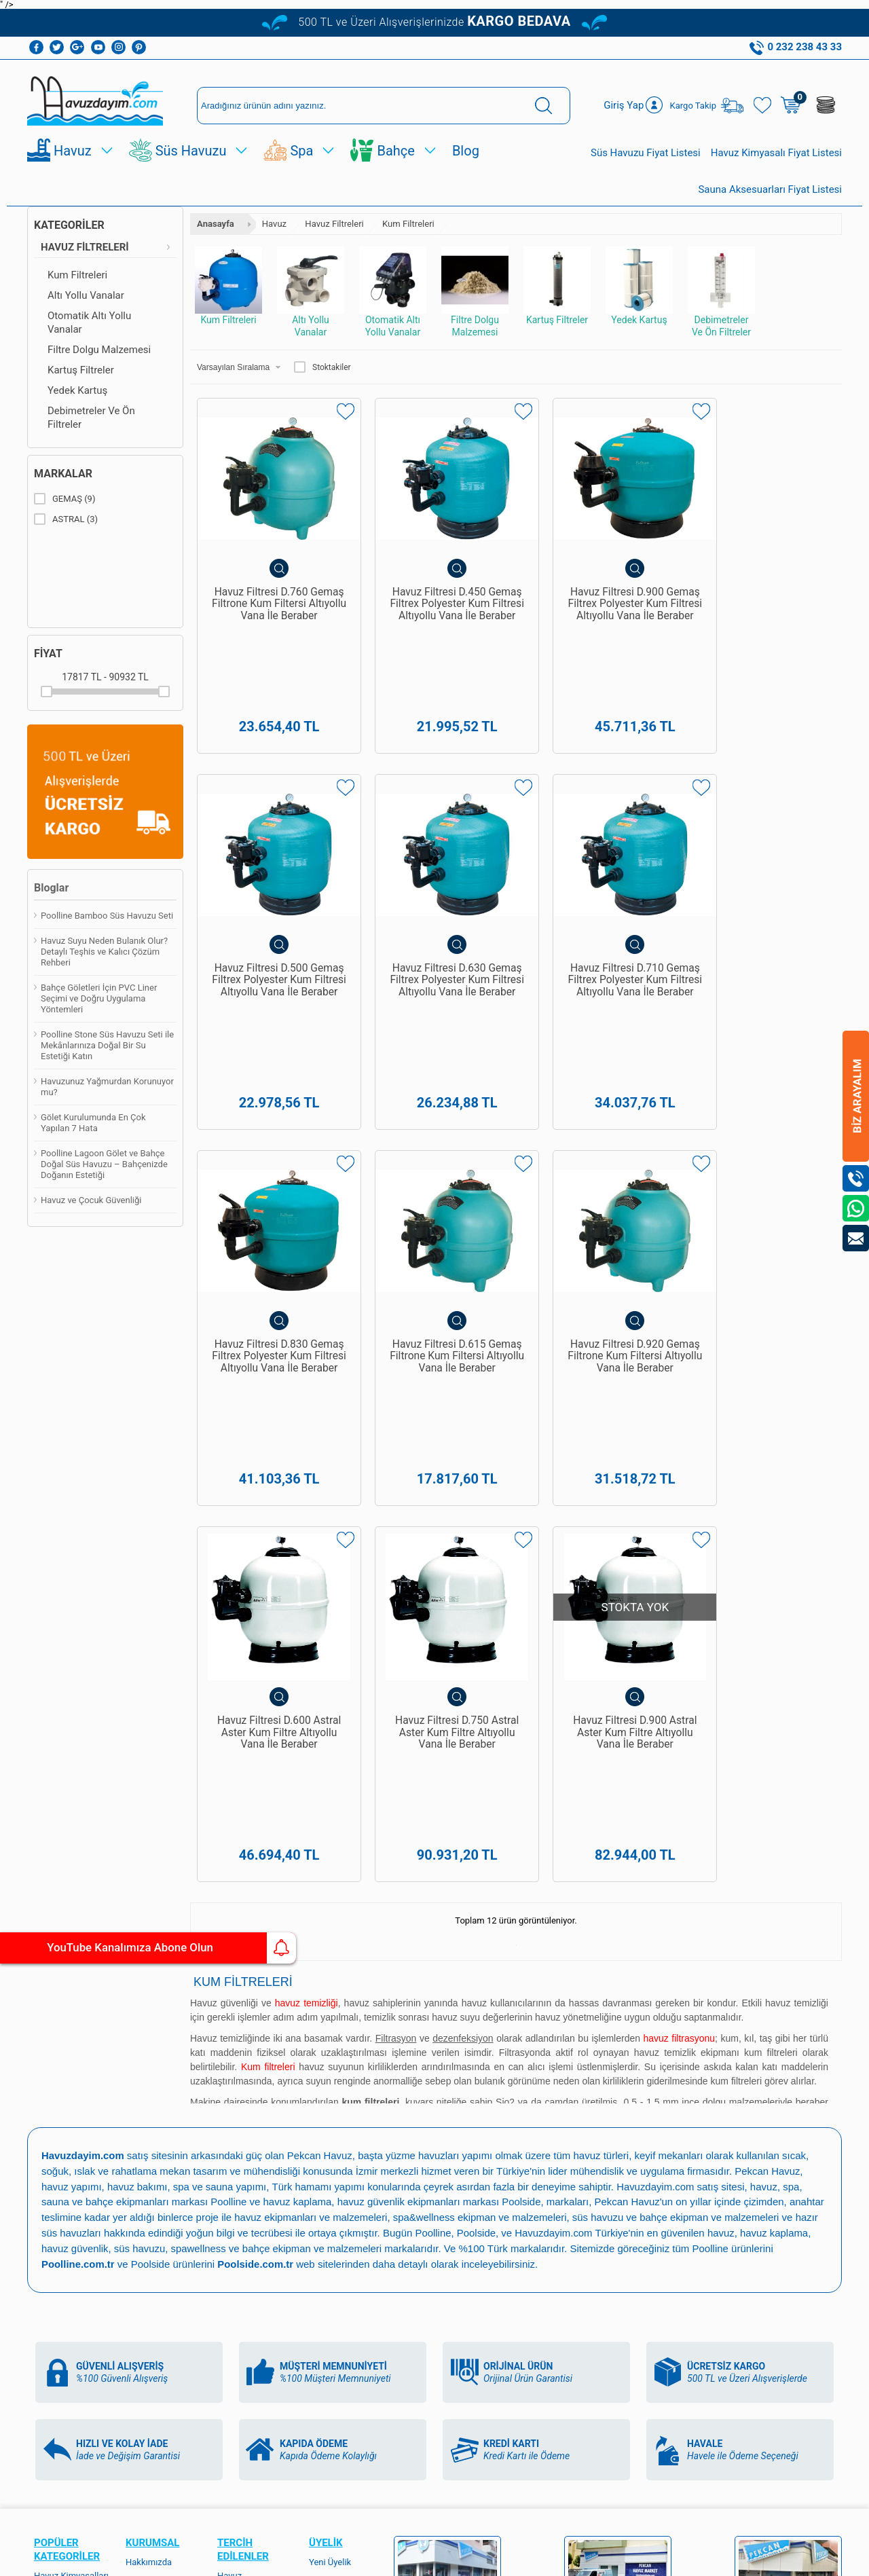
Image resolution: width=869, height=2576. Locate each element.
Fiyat (48, 653)
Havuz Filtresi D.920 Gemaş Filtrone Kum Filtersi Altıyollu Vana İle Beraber (271, 1195)
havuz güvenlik (75, 1637)
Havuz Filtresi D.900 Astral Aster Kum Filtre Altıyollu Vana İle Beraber (761, 1189)
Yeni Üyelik (330, 1950)
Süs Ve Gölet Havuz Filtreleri (72, 2206)
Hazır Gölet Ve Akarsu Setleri (62, 2102)
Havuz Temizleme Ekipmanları (69, 1988)
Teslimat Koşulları (161, 1969)
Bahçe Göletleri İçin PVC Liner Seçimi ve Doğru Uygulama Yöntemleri (99, 999)
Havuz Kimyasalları (71, 1964)
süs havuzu (140, 1637)
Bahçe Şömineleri (68, 2278)
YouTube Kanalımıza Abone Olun (127, 1948)
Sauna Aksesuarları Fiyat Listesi (770, 189)
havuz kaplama (776, 1622)
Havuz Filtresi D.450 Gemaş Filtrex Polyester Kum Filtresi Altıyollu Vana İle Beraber (434, 596)
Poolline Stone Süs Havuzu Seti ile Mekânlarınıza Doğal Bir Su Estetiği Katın (107, 1046)
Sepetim (142, 2169)
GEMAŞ (64, 499)
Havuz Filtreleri (85, 247)
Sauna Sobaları (246, 2201)
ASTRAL (66, 519)
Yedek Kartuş (77, 390)
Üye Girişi (327, 1969)
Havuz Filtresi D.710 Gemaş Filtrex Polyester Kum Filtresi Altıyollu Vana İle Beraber (434, 895)
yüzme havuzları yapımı (440, 1547)
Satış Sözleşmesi (159, 2007)
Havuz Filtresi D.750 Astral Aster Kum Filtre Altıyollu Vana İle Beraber (598, 1189)
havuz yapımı (71, 1577)
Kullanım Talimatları (164, 2207)
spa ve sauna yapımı (220, 1577)
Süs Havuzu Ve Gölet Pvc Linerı (64, 2130)
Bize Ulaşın (434, 2419)
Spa (301, 151)
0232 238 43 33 (471, 2109)
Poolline (228, 1592)
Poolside (522, 1592)
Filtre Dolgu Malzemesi (99, 350)
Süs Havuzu (191, 151)
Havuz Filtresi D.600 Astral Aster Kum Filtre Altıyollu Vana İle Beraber (435, 1189)
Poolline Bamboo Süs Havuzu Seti (107, 916)
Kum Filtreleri (77, 275)
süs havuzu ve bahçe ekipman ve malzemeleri (678, 1607)
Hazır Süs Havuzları (72, 2154)
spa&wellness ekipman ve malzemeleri (481, 1607)
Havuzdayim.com (657, 1577)
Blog (465, 151)
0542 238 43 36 (471, 2179)
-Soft (367, 2559)
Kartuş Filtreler (81, 370)
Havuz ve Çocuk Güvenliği (91, 1201)
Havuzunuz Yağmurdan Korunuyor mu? (107, 1087)
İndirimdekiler (152, 2150)
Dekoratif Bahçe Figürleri (65, 2235)
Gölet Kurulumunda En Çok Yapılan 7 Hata (93, 1123)
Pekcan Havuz (321, 1547)
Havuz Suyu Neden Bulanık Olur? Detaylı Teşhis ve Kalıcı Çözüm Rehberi (104, 952)
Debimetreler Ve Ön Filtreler (91, 417)
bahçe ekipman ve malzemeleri (314, 1637)
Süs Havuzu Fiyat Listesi (646, 153)
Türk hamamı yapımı (320, 1577)
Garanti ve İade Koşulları (155, 2031)
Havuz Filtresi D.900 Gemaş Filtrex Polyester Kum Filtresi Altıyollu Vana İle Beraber (597, 596)
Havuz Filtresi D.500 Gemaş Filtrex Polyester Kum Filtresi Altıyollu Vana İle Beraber (760, 596)
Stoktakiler (322, 367)
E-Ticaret (395, 2559)
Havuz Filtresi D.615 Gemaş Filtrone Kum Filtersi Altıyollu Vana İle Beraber (760, 895)
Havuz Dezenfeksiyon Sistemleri (62, 2049)
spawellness (199, 1637)
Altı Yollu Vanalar (86, 295)
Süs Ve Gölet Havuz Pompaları (72, 2178)
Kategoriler (69, 225)
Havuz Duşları (61, 2078)
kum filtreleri (771, 1444)
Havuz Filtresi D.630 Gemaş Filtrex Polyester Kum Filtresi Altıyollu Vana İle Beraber (272, 895)
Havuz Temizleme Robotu (69, 2016)
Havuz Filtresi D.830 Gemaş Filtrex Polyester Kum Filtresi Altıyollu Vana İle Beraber (597, 895)
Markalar (63, 473)
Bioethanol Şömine (71, 2297)
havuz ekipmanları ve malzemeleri (311, 1607)
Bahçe (395, 151)
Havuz (73, 151)
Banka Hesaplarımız (151, 2079)
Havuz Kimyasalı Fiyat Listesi (776, 153)
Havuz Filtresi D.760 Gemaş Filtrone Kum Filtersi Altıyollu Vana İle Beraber (271, 596)
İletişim (140, 2188)
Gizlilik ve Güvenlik (162, 2055)
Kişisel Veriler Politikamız (152, 2107)
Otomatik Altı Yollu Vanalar (89, 322)
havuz (722, 1622)
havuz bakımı (138, 1577)
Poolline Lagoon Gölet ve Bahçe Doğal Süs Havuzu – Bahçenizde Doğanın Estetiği (104, 1165)
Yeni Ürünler (149, 2131)
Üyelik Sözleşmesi (161, 1988)
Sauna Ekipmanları (70, 2258)
